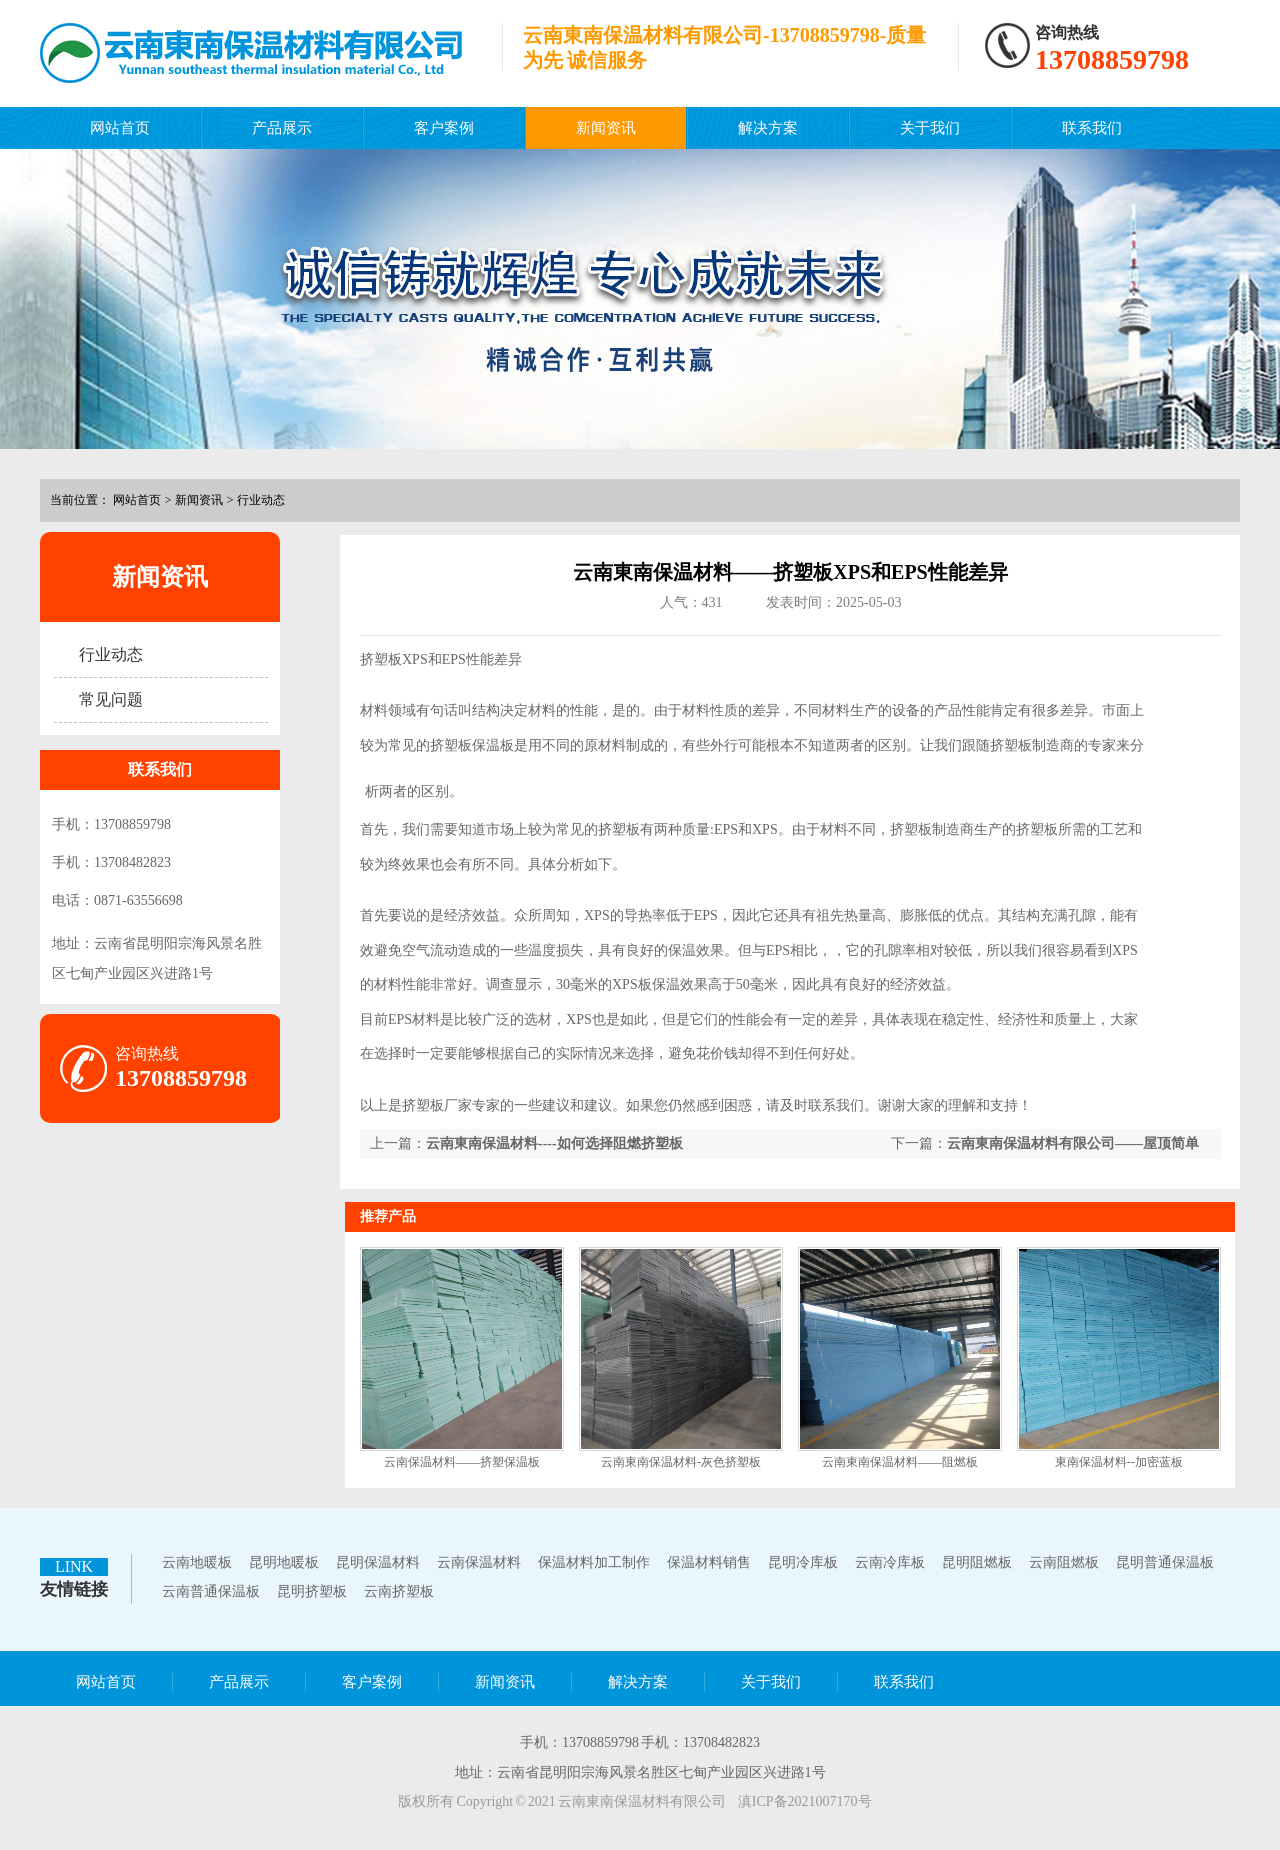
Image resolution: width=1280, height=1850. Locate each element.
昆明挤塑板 (312, 1591)
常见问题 (111, 699)
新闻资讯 (606, 128)
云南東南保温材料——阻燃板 (900, 1462)
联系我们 (1092, 128)
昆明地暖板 (284, 1562)
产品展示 (282, 128)
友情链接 (74, 1589)
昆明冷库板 (803, 1562)
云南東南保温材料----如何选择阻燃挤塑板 (554, 1143)
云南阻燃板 (1064, 1562)
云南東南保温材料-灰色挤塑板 (681, 1462)
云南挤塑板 (399, 1591)
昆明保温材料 (378, 1562)
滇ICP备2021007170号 (805, 1801)
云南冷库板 (890, 1562)
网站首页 (120, 128)
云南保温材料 (479, 1562)
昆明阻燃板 (977, 1562)
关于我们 (930, 128)
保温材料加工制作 (594, 1562)
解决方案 (768, 128)
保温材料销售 (709, 1562)
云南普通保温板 (211, 1591)
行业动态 (261, 500)
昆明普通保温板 (1165, 1562)
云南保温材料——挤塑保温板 (462, 1462)
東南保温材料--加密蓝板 (1119, 1462)
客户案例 (444, 128)
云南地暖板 (197, 1562)
